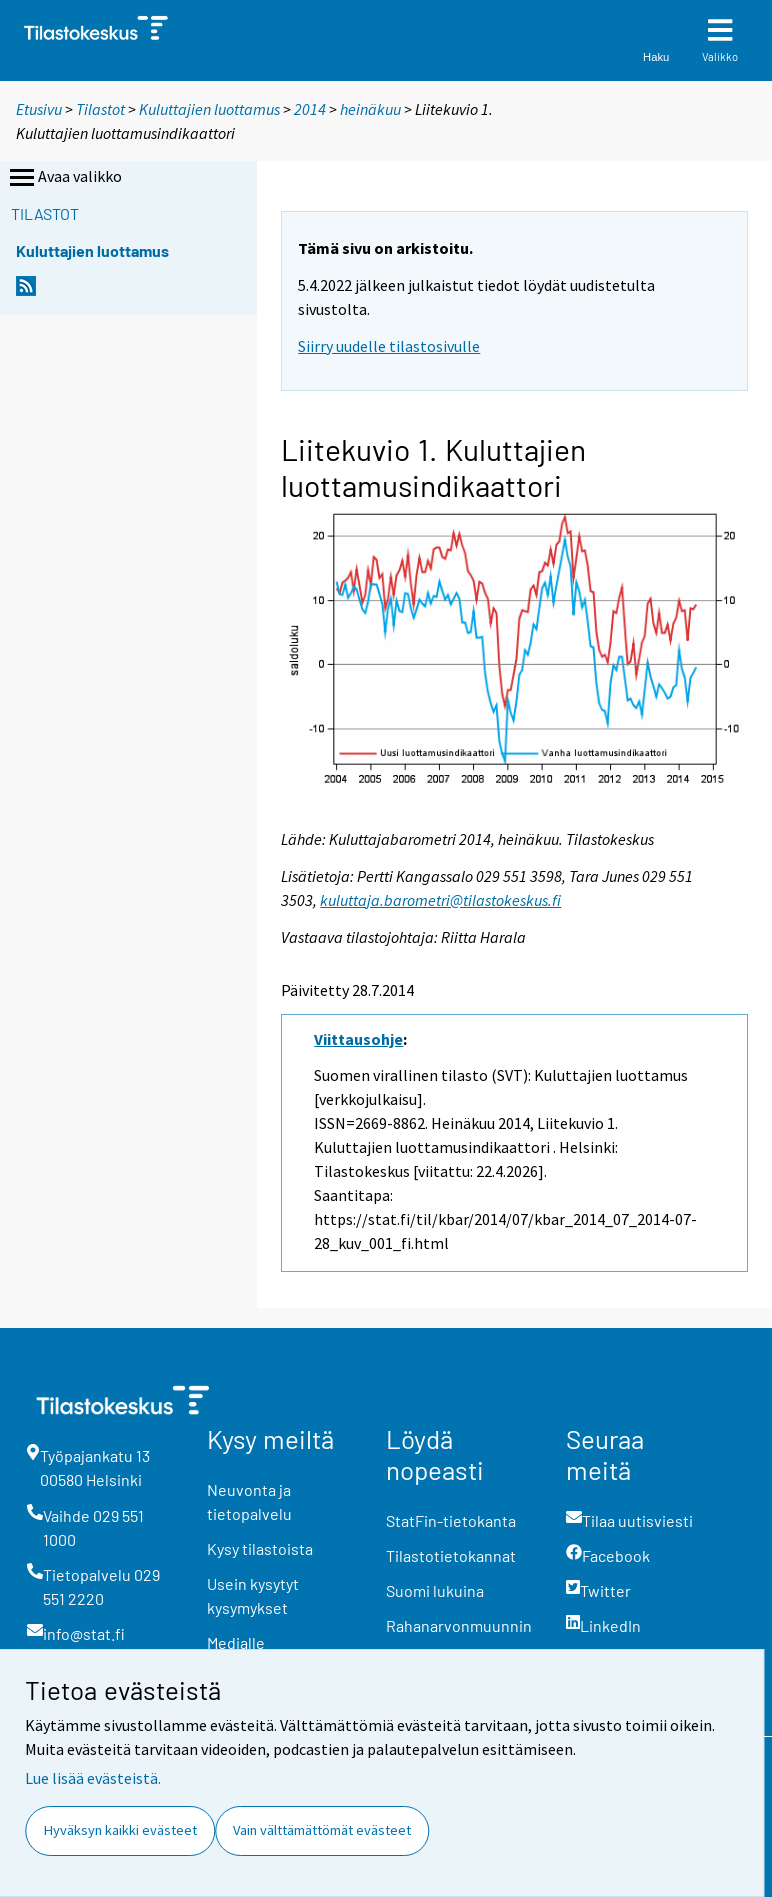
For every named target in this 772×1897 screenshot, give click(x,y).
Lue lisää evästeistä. (93, 1778)
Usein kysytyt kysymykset (253, 1595)
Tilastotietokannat (451, 1555)
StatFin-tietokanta (451, 1520)
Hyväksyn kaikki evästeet (120, 1830)
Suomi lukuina (435, 1590)
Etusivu (39, 109)
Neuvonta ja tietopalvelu (249, 1501)
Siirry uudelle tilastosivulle (389, 346)
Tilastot (100, 109)
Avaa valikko (64, 178)
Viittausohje (358, 1039)
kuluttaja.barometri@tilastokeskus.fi (440, 900)
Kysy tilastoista (260, 1548)
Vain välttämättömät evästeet (322, 1830)
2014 (310, 109)
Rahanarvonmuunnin (459, 1625)
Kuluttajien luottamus (209, 109)
